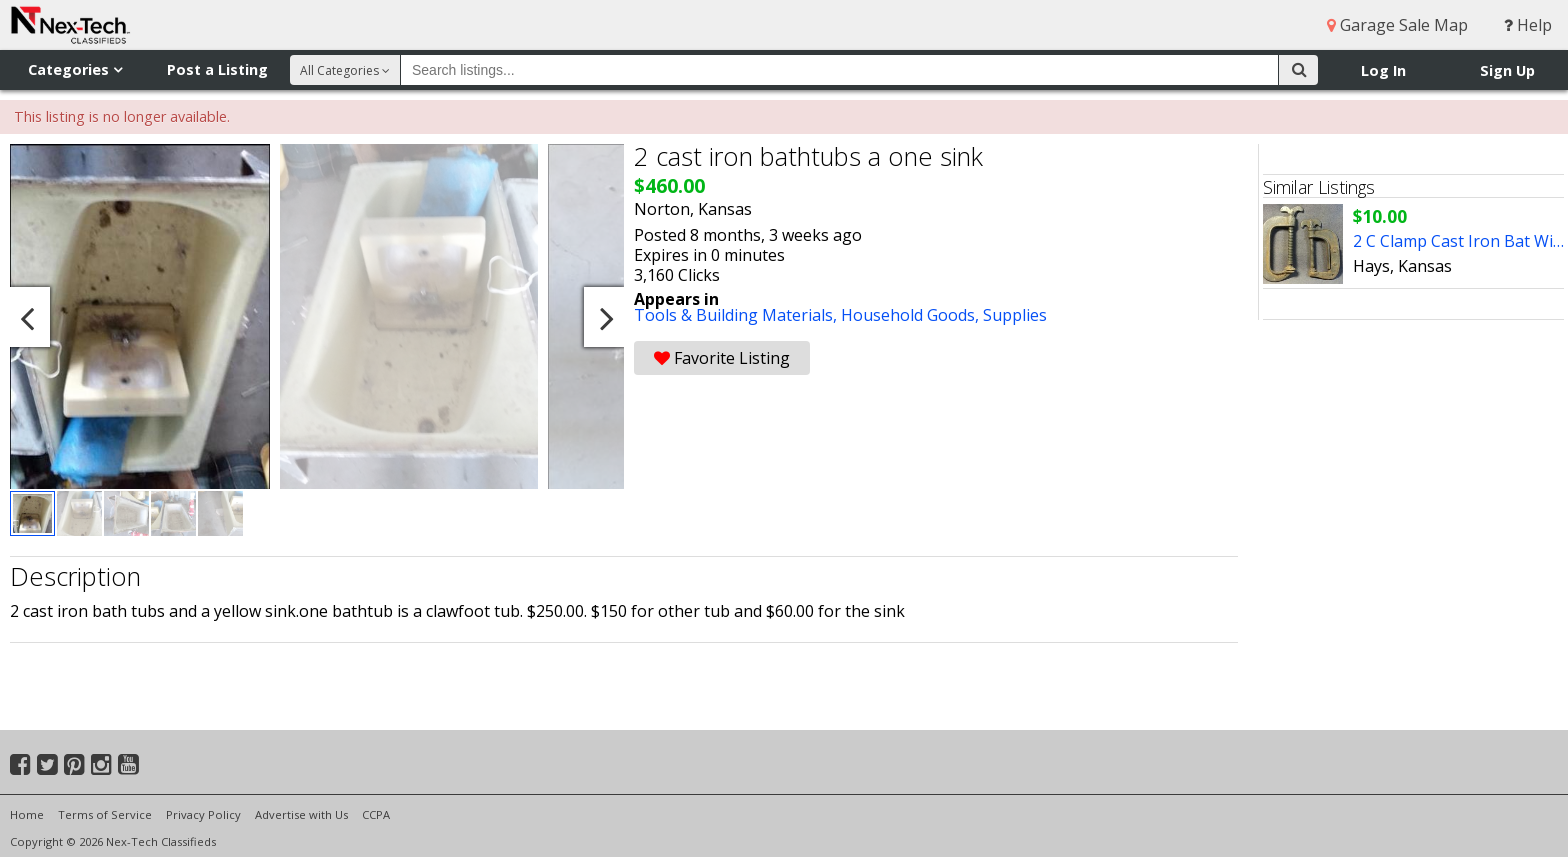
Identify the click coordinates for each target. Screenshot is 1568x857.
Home (27, 814)
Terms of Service (105, 814)
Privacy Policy (203, 814)
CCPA (376, 814)
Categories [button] (75, 69)
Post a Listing (217, 69)
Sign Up (1507, 70)
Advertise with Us (301, 814)
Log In (1383, 70)
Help (1528, 25)
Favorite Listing (722, 358)
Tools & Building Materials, (737, 315)
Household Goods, (912, 315)
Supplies (1015, 315)
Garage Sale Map (1397, 25)
